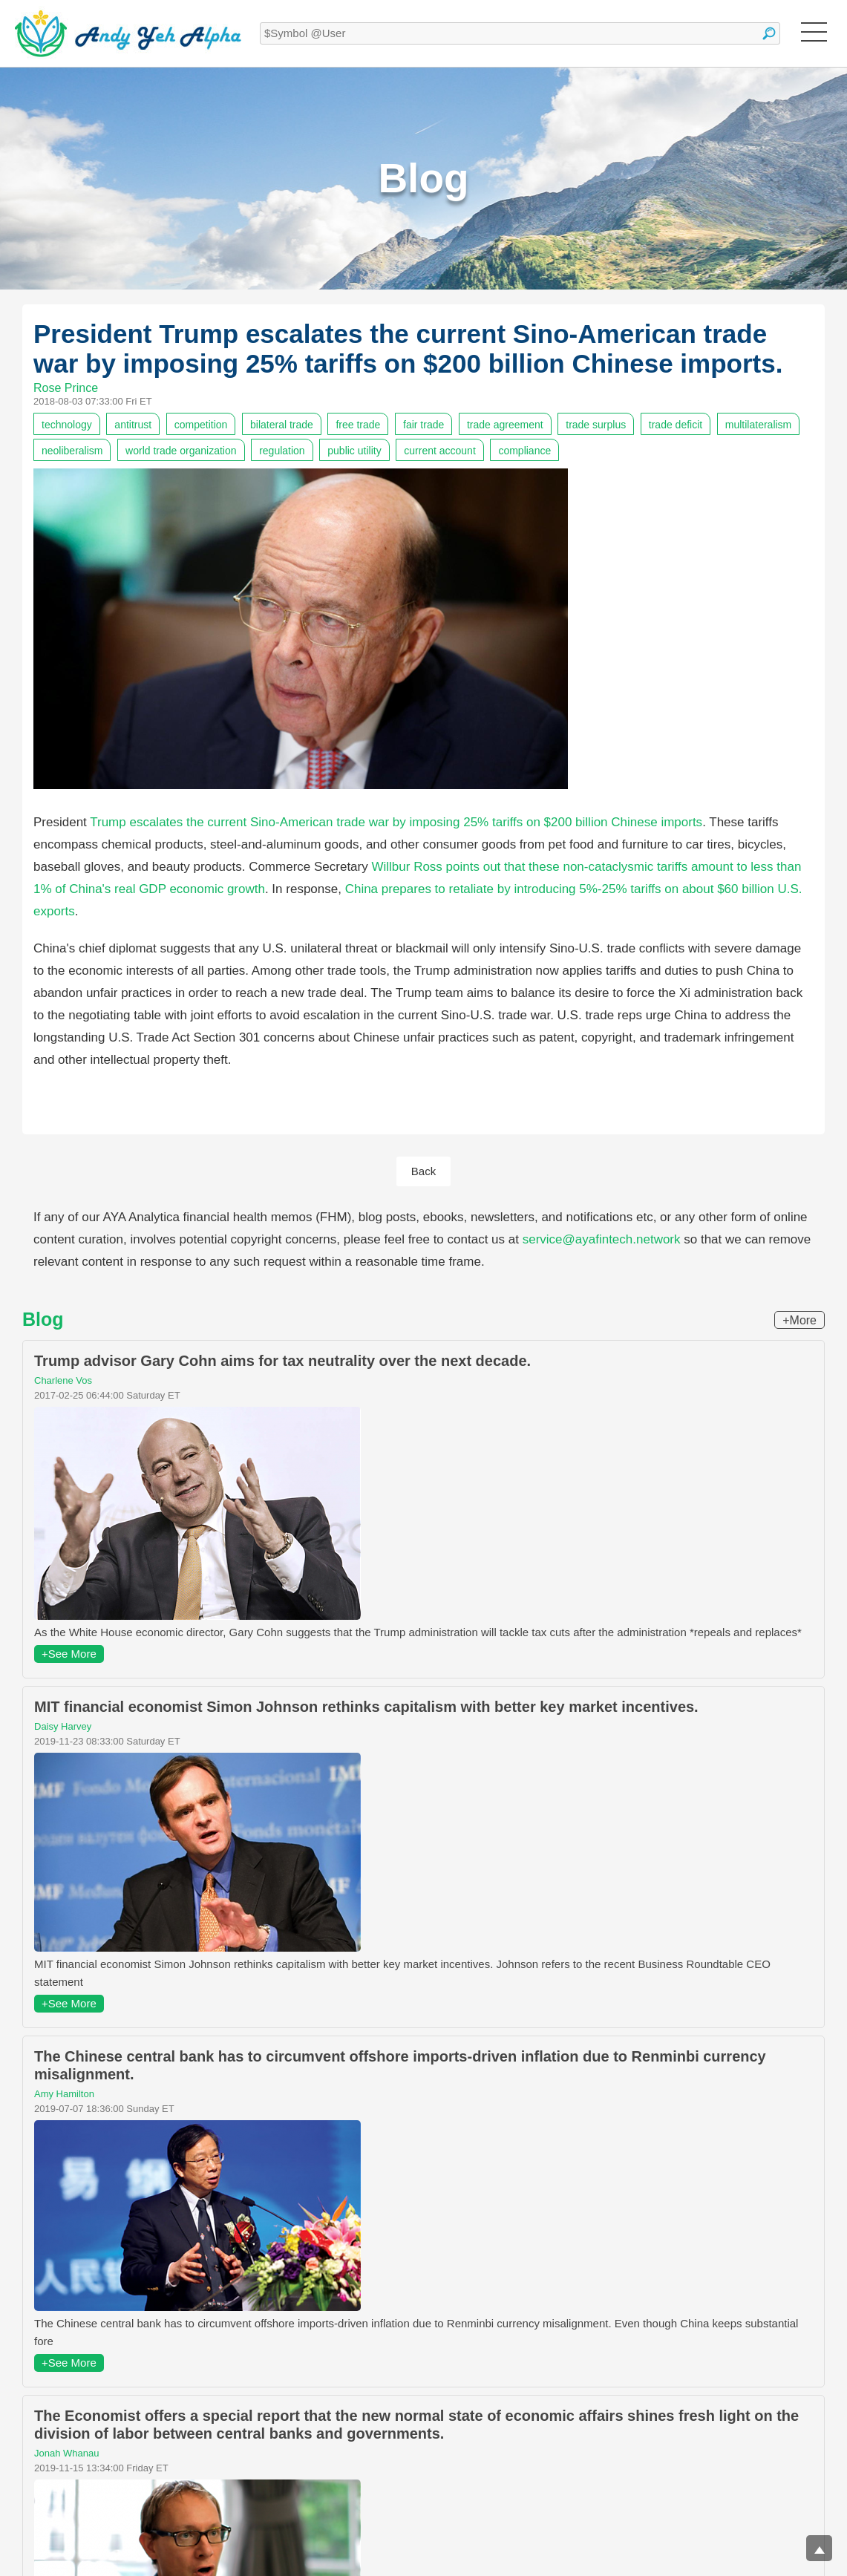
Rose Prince (65, 388)
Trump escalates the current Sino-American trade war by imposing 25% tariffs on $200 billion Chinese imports (396, 822)
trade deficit (675, 425)
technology (67, 425)
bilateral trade (281, 425)
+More (799, 1320)
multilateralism (758, 425)
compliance (524, 451)
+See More (69, 1653)
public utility (354, 451)
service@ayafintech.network (602, 1239)
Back (423, 1171)
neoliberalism (72, 451)
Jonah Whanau (66, 2453)
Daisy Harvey (62, 1726)
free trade (358, 425)
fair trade (423, 425)
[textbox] (520, 33)
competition (201, 425)
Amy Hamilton (64, 2093)
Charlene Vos (63, 1380)
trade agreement (505, 425)
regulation (282, 451)
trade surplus (596, 425)
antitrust (132, 425)
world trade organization (180, 451)
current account (440, 451)
